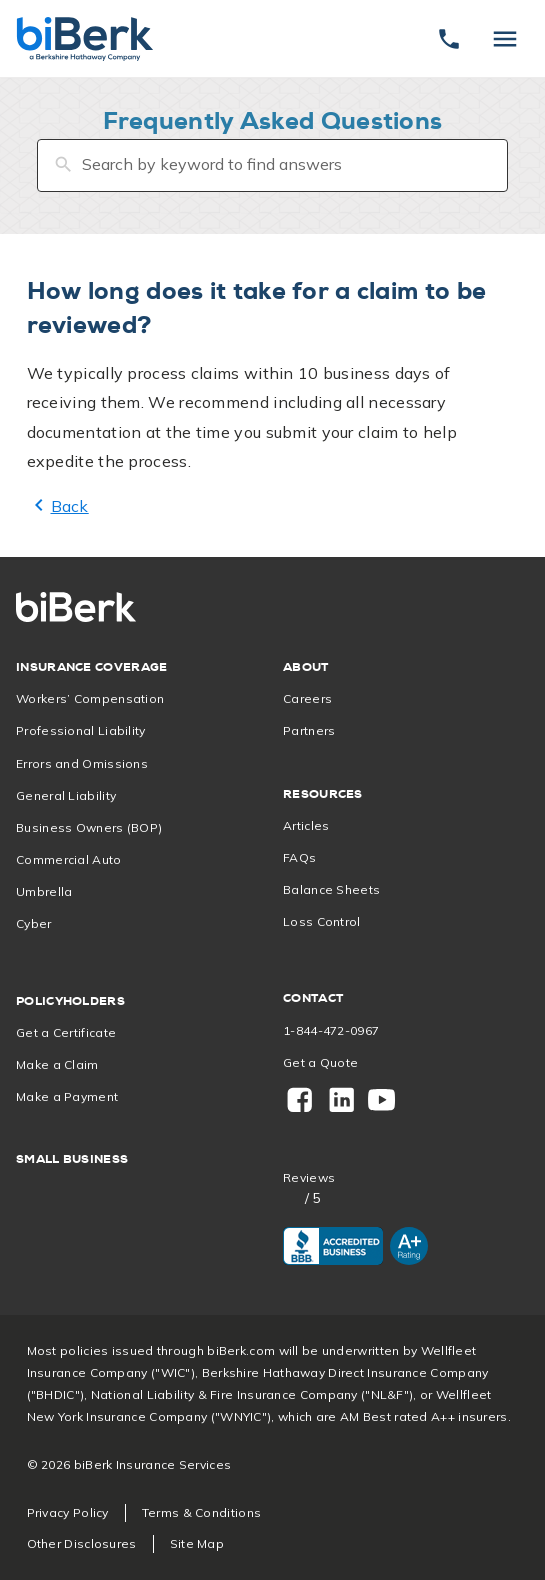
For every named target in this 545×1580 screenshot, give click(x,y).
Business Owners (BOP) (89, 827)
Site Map (197, 1543)
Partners (309, 730)
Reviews (309, 1178)
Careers (307, 698)
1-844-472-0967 (331, 1030)
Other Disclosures (82, 1543)
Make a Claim (57, 1064)
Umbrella (44, 891)
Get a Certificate (66, 1032)
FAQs (299, 857)
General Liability (66, 795)
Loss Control (322, 921)
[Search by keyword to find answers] (272, 165)
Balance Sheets (331, 889)
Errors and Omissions (82, 763)
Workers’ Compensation (90, 698)
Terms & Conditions (201, 1512)
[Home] (85, 38)
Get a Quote (320, 1062)
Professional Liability (81, 730)
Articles (306, 825)
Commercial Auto (69, 859)
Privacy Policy (68, 1512)
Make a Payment (67, 1096)
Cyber (34, 923)
